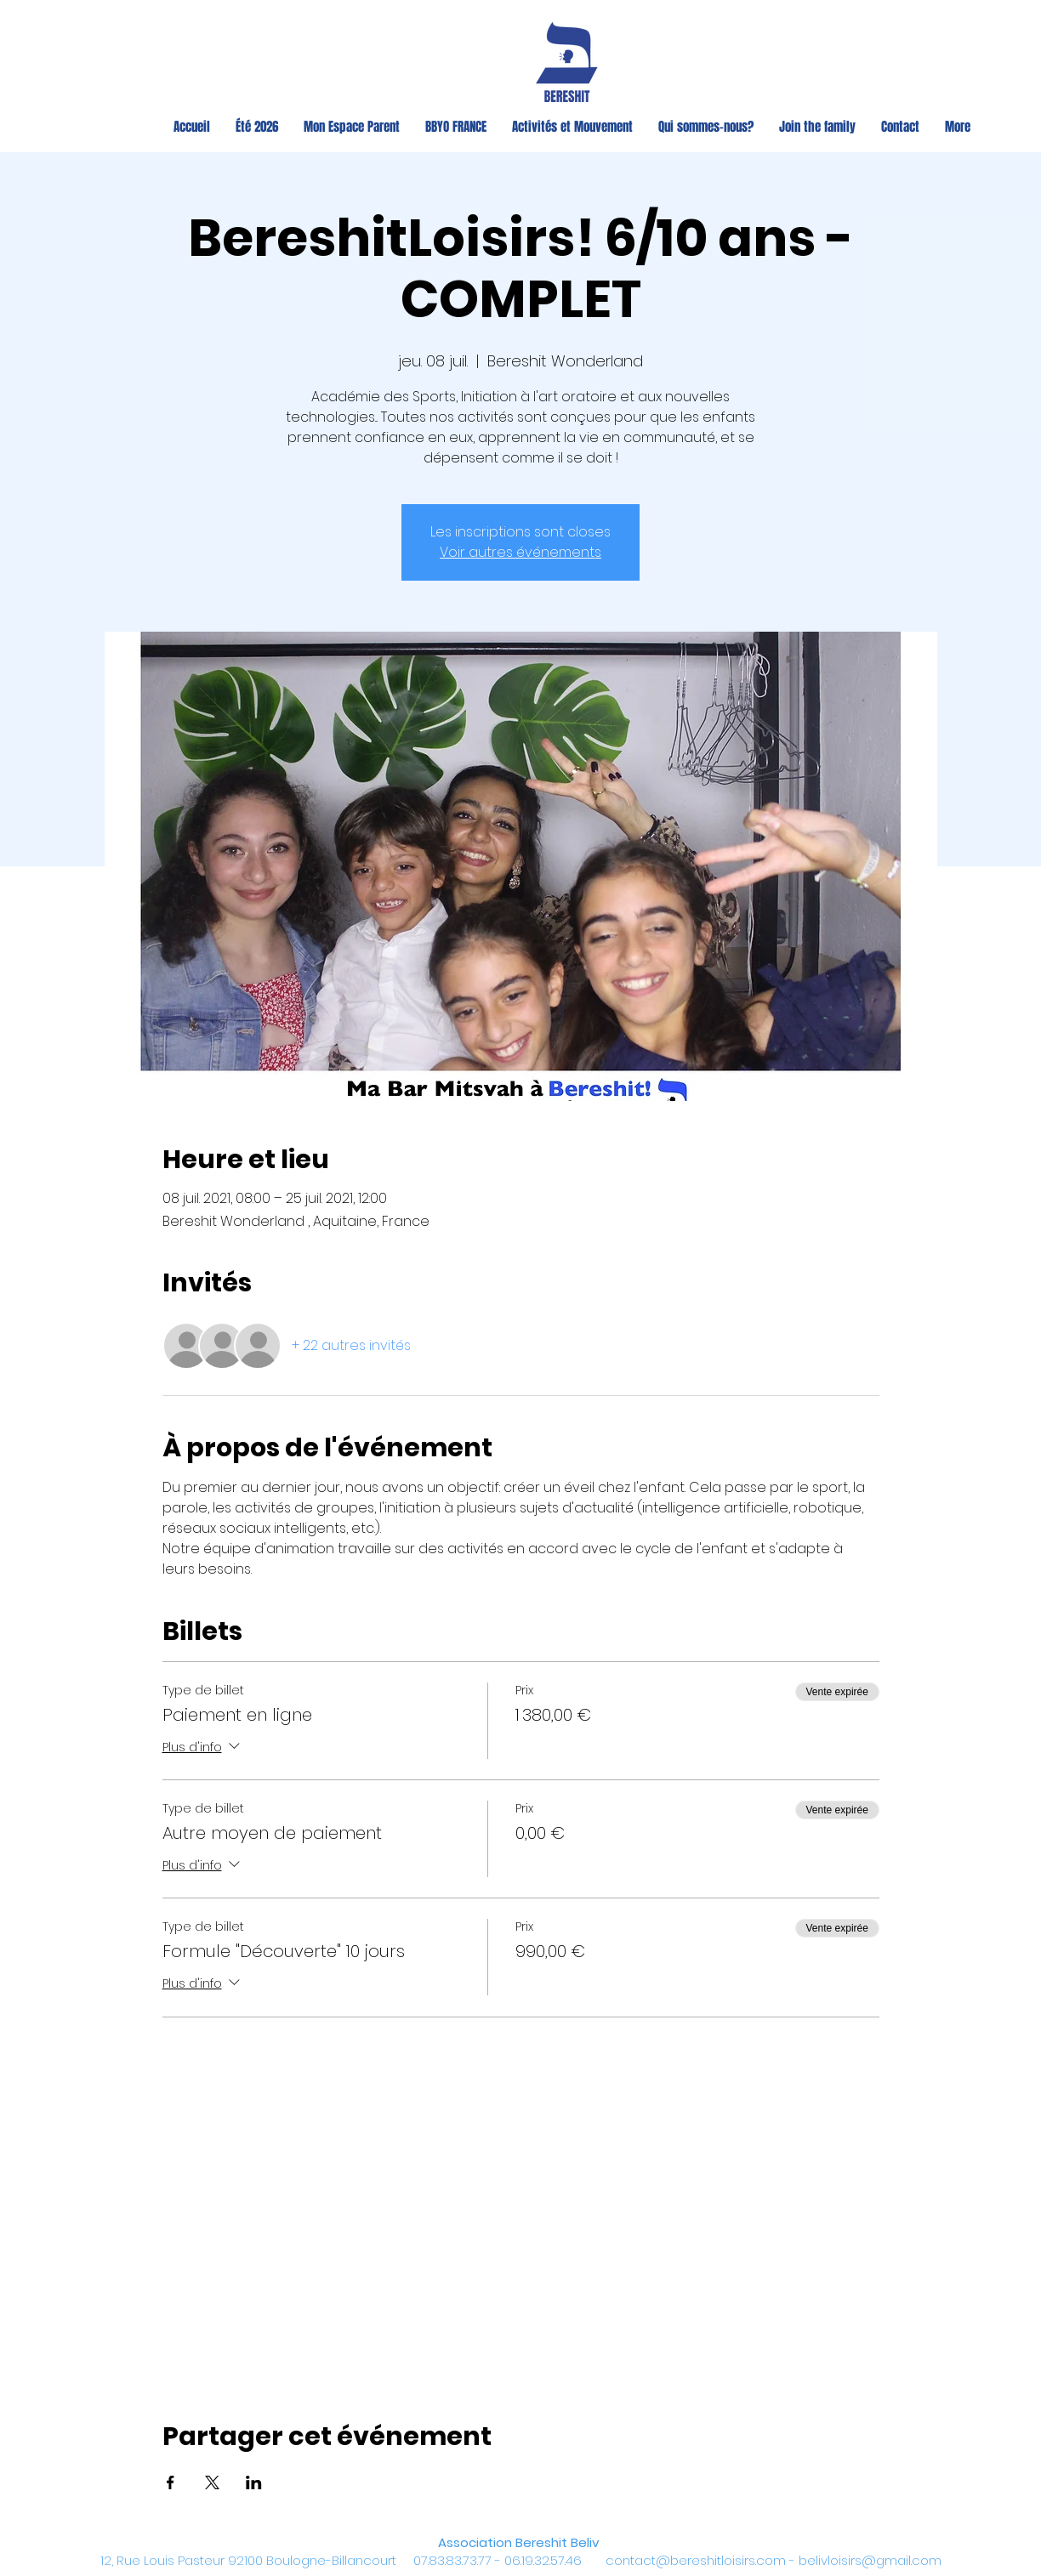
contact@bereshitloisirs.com (696, 2560)
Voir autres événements (520, 552)
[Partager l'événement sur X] (212, 2482)
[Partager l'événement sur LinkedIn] (254, 2482)
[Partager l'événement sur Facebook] (170, 2482)
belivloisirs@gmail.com (870, 2560)
